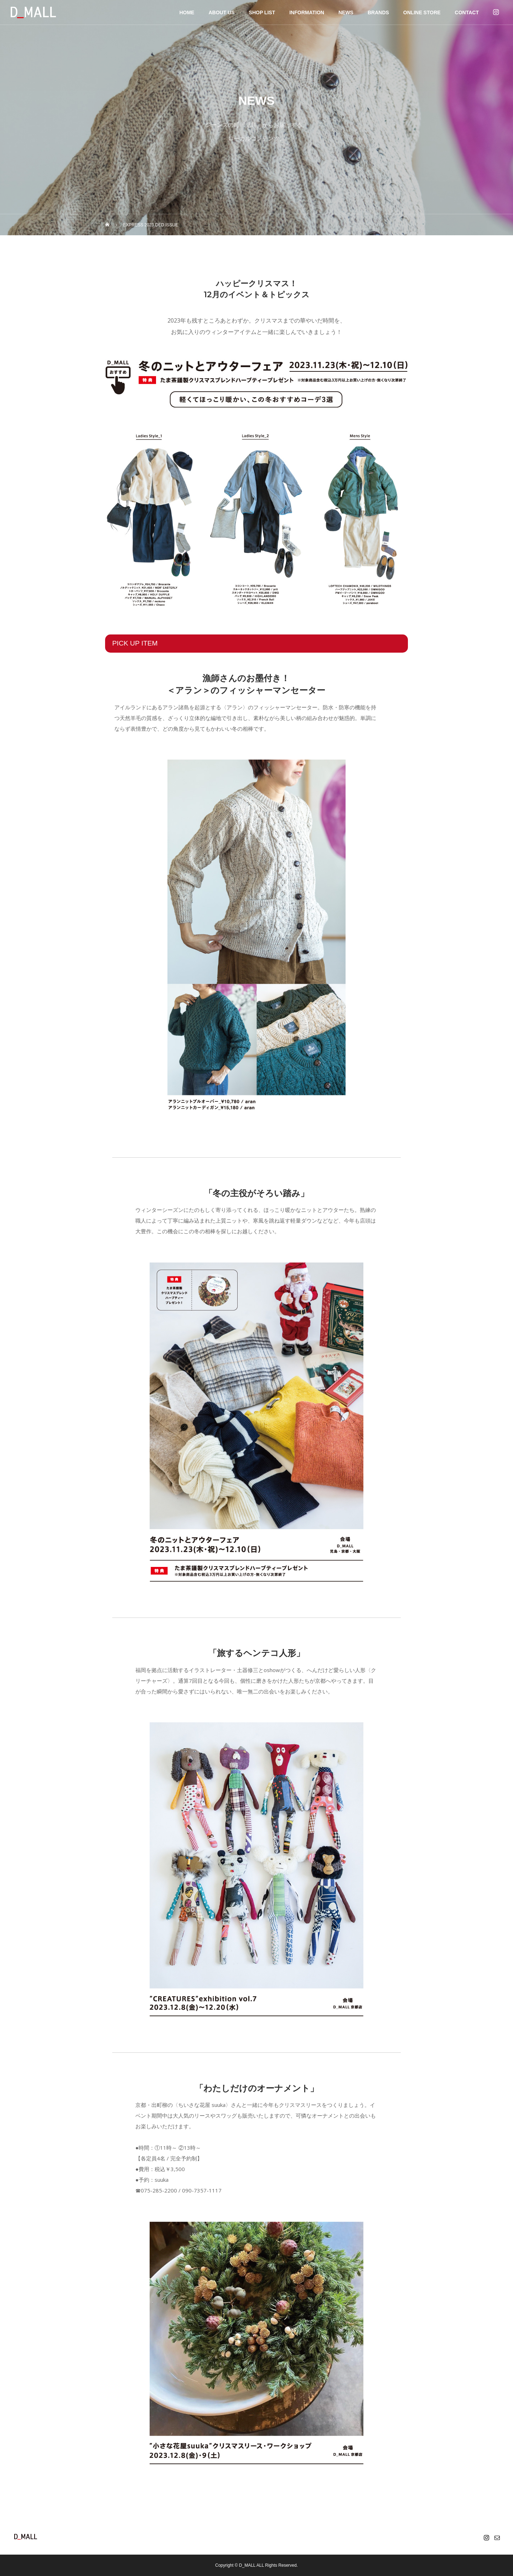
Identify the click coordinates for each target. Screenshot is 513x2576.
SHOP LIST (262, 12)
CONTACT (467, 12)
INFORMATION (306, 12)
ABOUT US (221, 12)
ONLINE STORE (422, 12)
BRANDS (378, 12)
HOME (186, 12)
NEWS (345, 12)
